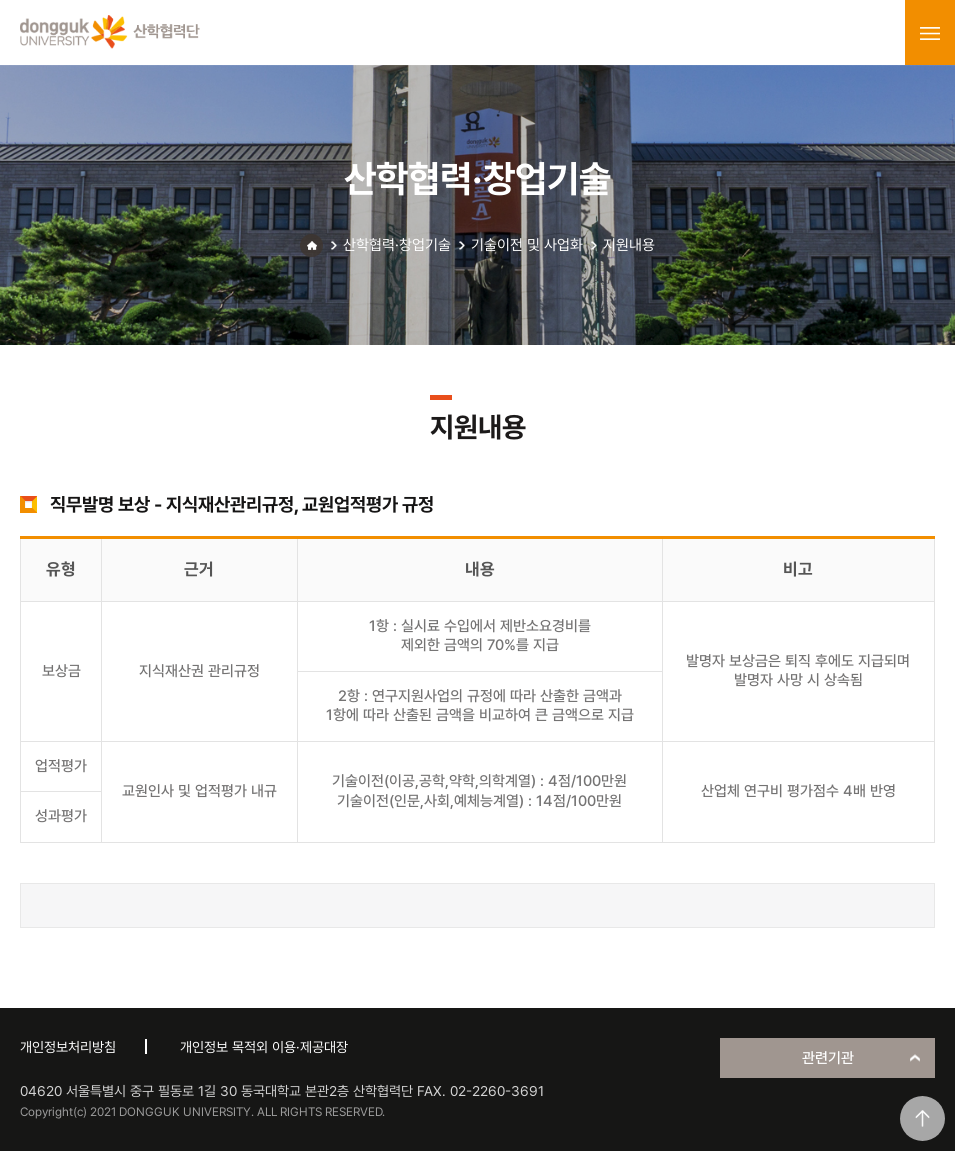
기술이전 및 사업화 (527, 245)
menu (930, 33)
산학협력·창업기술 (397, 245)
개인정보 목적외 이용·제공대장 (264, 1047)
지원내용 (629, 245)
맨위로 (922, 1118)
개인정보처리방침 (68, 1047)
